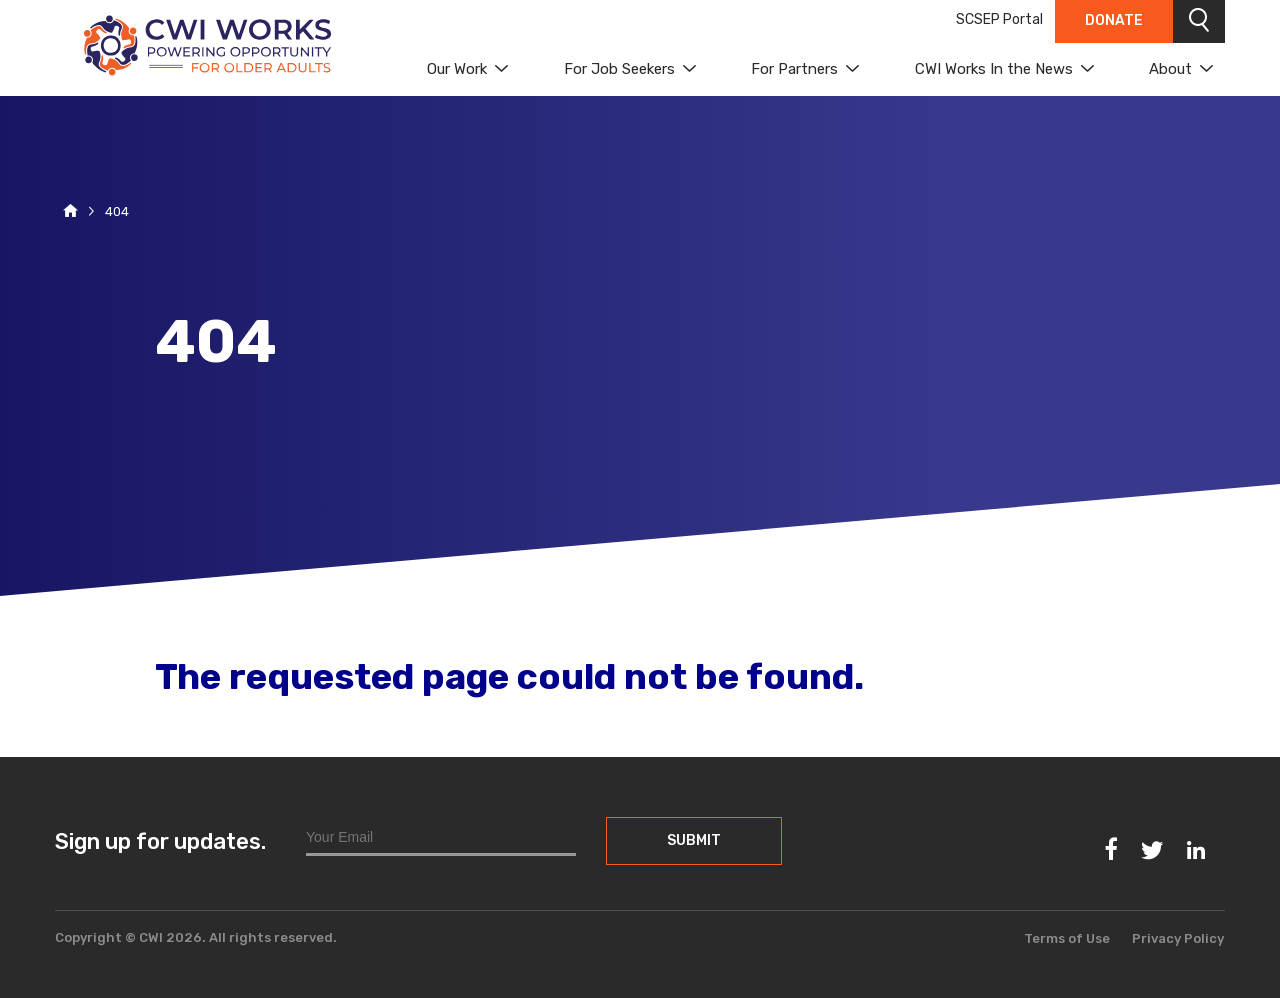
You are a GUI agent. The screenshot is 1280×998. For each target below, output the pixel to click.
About (1170, 69)
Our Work (457, 69)
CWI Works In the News (994, 69)
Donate (1114, 20)
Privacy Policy (1178, 938)
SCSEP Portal (999, 19)
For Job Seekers (619, 69)
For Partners (794, 69)
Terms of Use (1067, 938)
